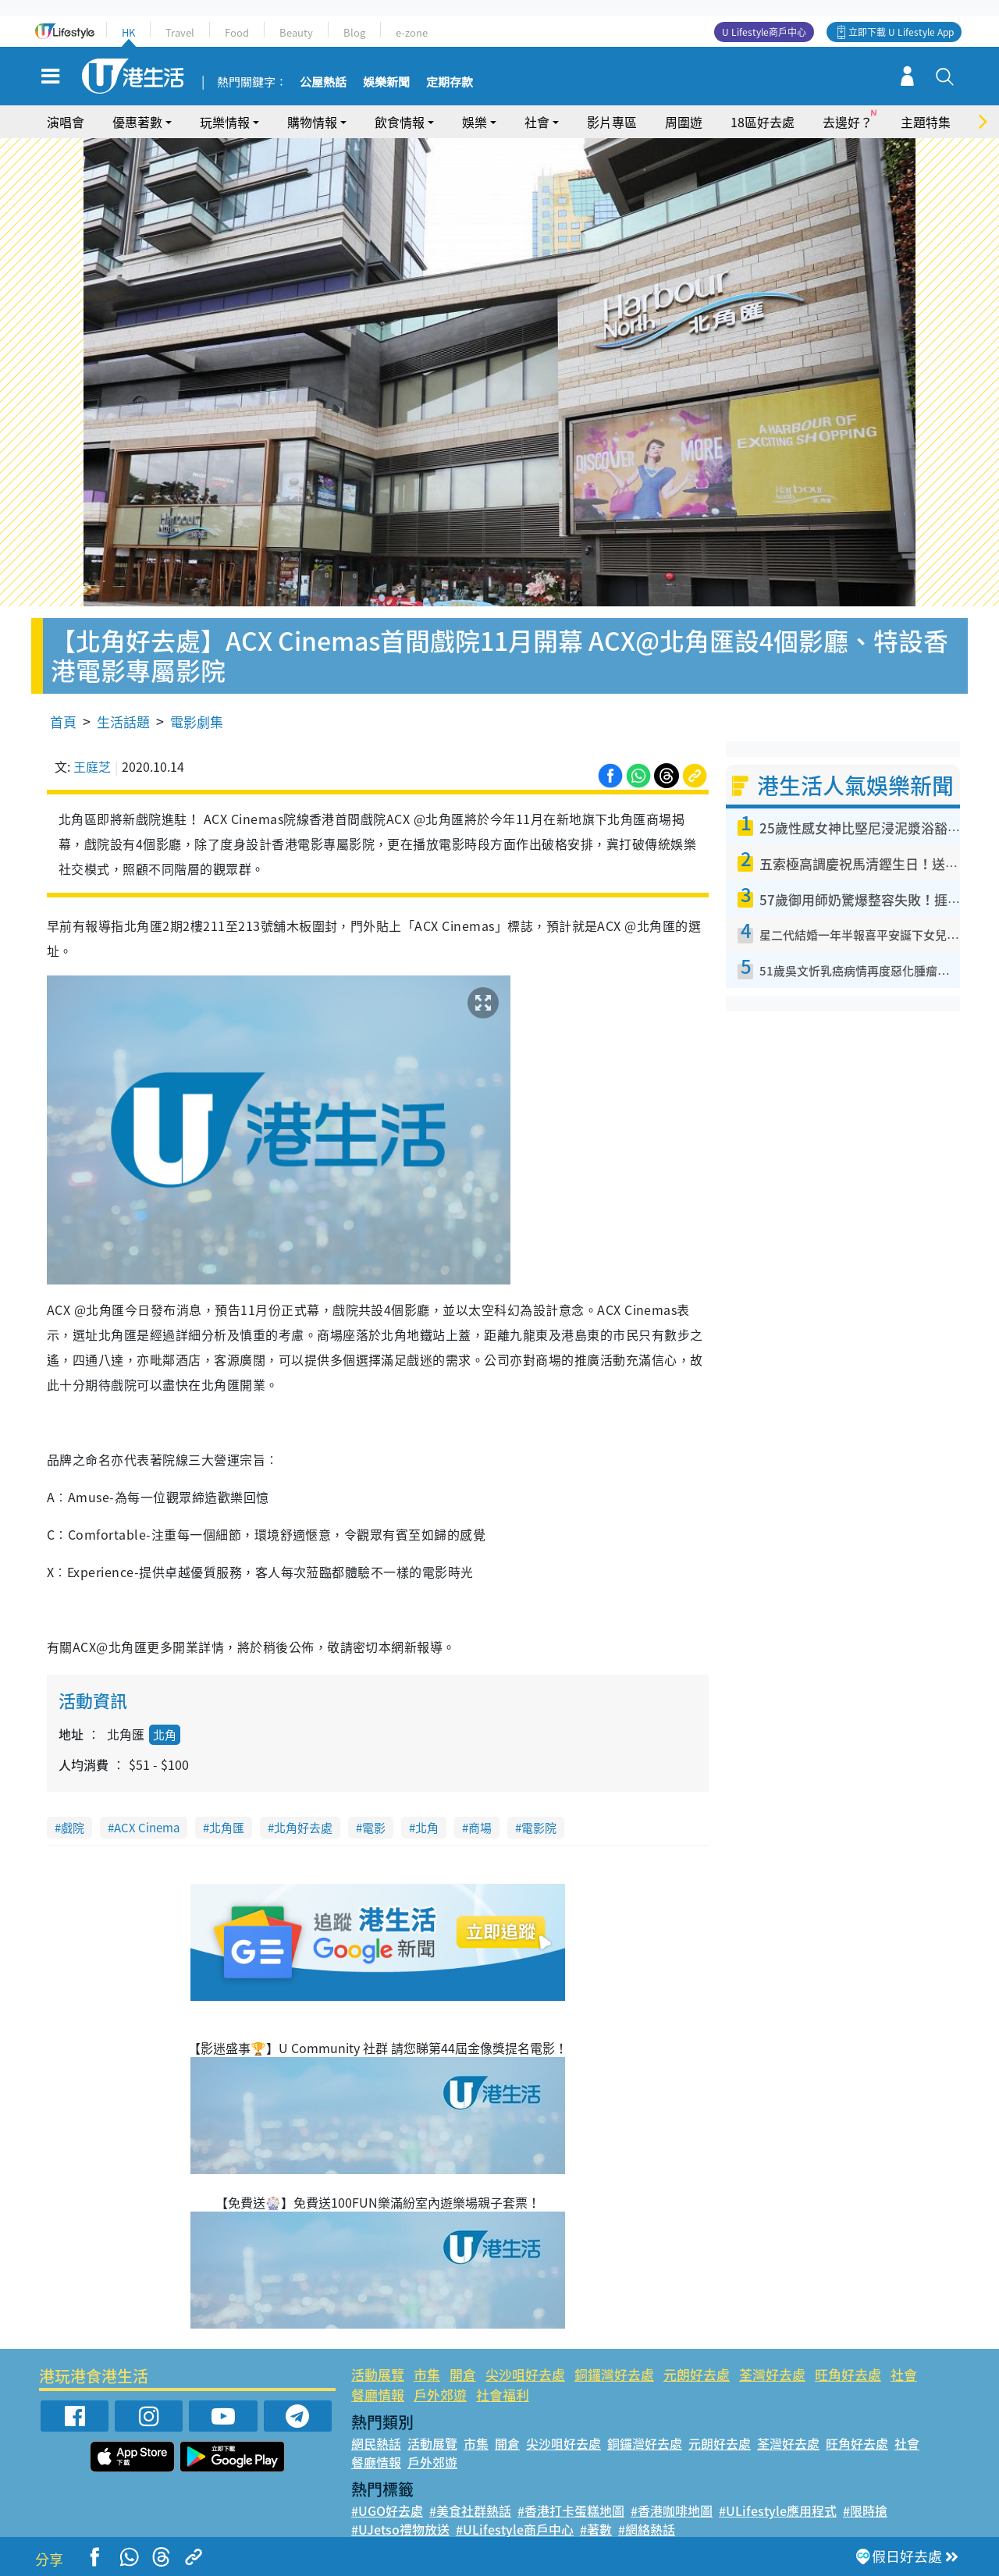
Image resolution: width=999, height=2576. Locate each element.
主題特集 (926, 121)
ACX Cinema (147, 1827)
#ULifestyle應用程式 (778, 2510)
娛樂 (474, 121)
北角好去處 (303, 1827)
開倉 (463, 2374)
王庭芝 (92, 766)
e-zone (412, 32)
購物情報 (312, 121)
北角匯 (226, 1827)
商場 (480, 1827)
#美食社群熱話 (470, 2510)
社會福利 (502, 2394)
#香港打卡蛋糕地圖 (570, 2510)
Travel (179, 32)
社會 (536, 121)
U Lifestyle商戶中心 (764, 32)
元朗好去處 (696, 2374)
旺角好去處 (848, 2374)
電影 (374, 1827)
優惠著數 (137, 121)
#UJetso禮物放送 (400, 2529)
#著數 (596, 2529)
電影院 (538, 1827)
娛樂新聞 (386, 82)
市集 (427, 2374)
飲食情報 (400, 121)
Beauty (296, 32)
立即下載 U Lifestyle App (901, 32)
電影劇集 (196, 721)
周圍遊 (683, 121)
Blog (354, 32)
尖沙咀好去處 (525, 2374)
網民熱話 (376, 2443)
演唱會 (65, 121)
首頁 (63, 721)
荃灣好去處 (772, 2374)
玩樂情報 (225, 121)
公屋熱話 (323, 82)
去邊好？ (848, 121)
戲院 (72, 1827)
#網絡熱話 (646, 2529)
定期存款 (449, 82)
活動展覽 (377, 2374)
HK (128, 32)
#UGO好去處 (387, 2510)
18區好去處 (763, 121)
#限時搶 (865, 2510)
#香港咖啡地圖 (672, 2510)
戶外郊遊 (440, 2394)
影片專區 (612, 121)
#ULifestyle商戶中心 (515, 2529)
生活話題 (123, 721)
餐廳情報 (377, 2394)
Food (237, 32)
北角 (164, 1734)
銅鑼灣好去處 (614, 2374)
